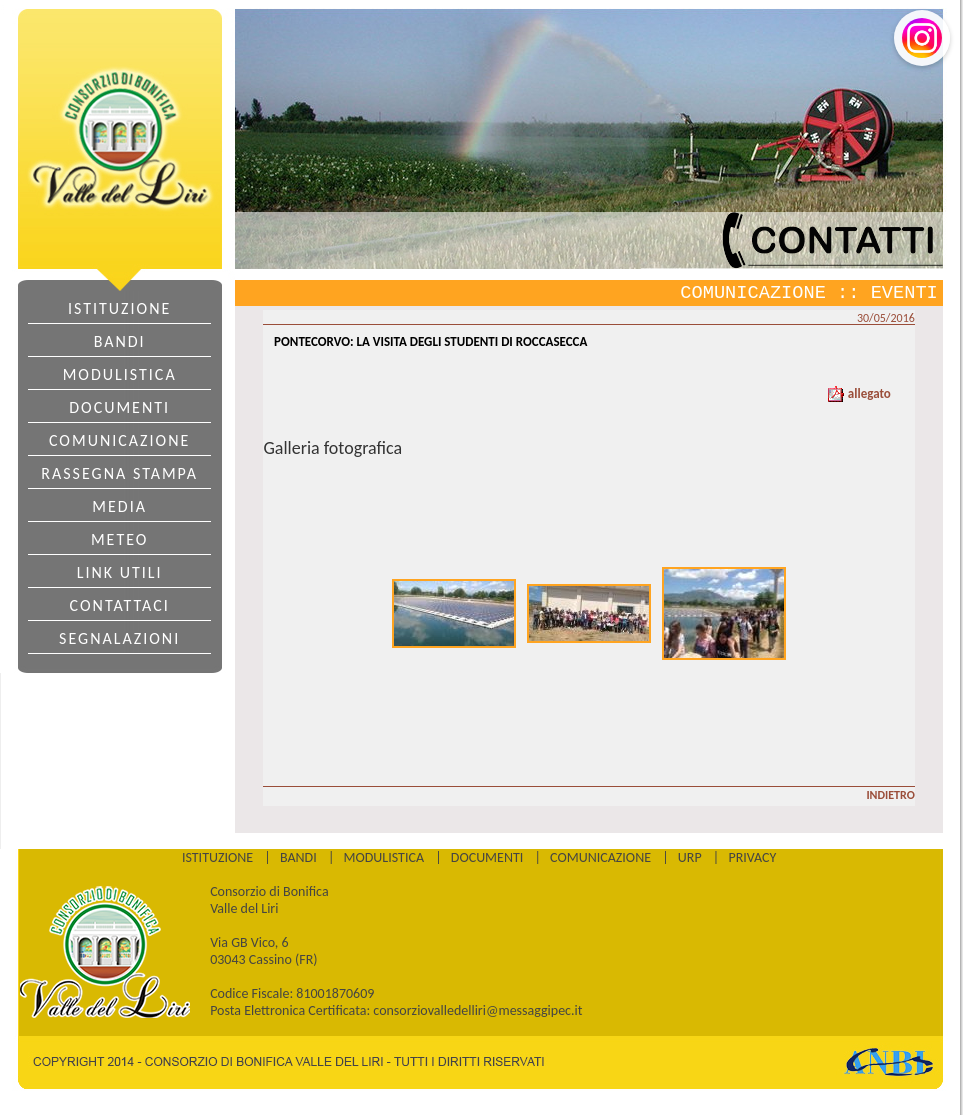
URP (690, 857)
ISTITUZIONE (119, 308)
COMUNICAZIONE (119, 440)
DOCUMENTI (119, 407)
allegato (859, 393)
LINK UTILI (120, 572)
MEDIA (119, 506)
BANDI (120, 341)
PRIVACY (752, 857)
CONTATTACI (120, 605)
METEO (119, 539)
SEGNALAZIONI (119, 638)
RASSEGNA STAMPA (119, 473)
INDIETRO (890, 795)
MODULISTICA (120, 374)
